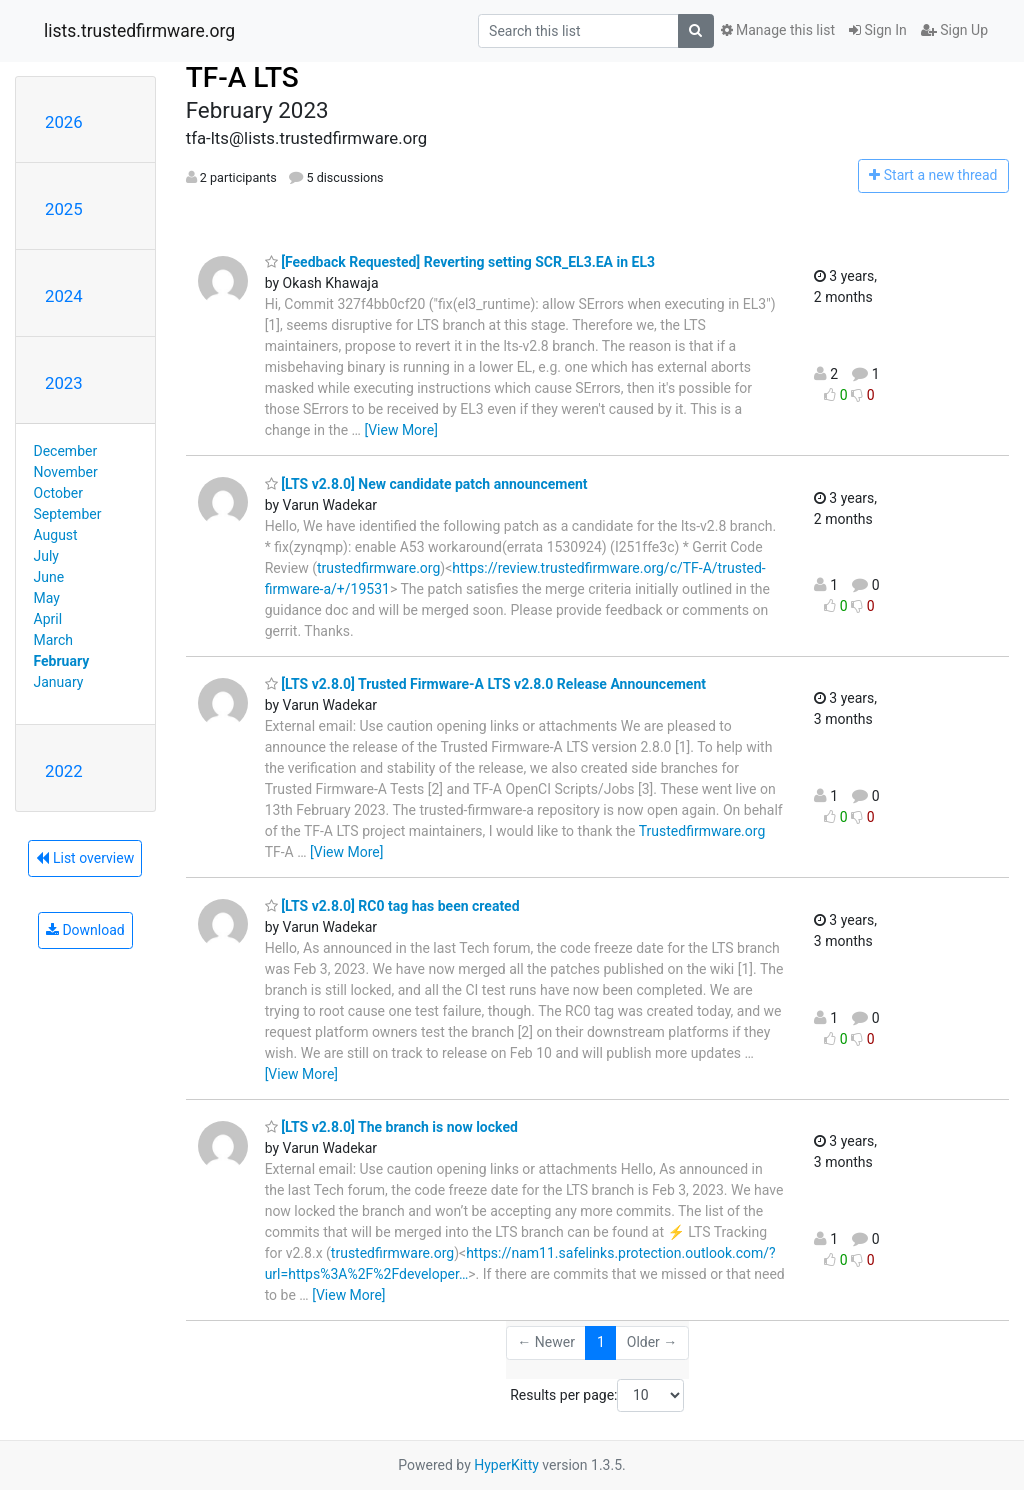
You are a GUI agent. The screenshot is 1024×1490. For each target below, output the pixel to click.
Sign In (878, 30)
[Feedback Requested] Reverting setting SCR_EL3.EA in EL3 (460, 262)
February (62, 661)
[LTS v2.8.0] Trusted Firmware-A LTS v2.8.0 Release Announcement (485, 684)
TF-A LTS (242, 77)
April (48, 619)
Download (85, 930)
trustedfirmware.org (378, 568)
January (59, 682)
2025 (64, 209)
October (58, 493)
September (68, 514)
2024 (64, 296)
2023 (64, 383)
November (66, 472)
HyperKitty (506, 1465)
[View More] (400, 430)
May (47, 598)
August (56, 535)
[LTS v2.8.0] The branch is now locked (391, 1127)
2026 (64, 122)
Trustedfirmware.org (702, 831)
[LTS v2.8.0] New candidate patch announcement (426, 484)
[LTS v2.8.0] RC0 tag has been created (392, 906)
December (66, 451)
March (54, 640)
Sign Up (954, 30)
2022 (64, 771)
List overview (85, 858)
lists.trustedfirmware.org (139, 31)
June (49, 577)
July (46, 556)
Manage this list (778, 30)
